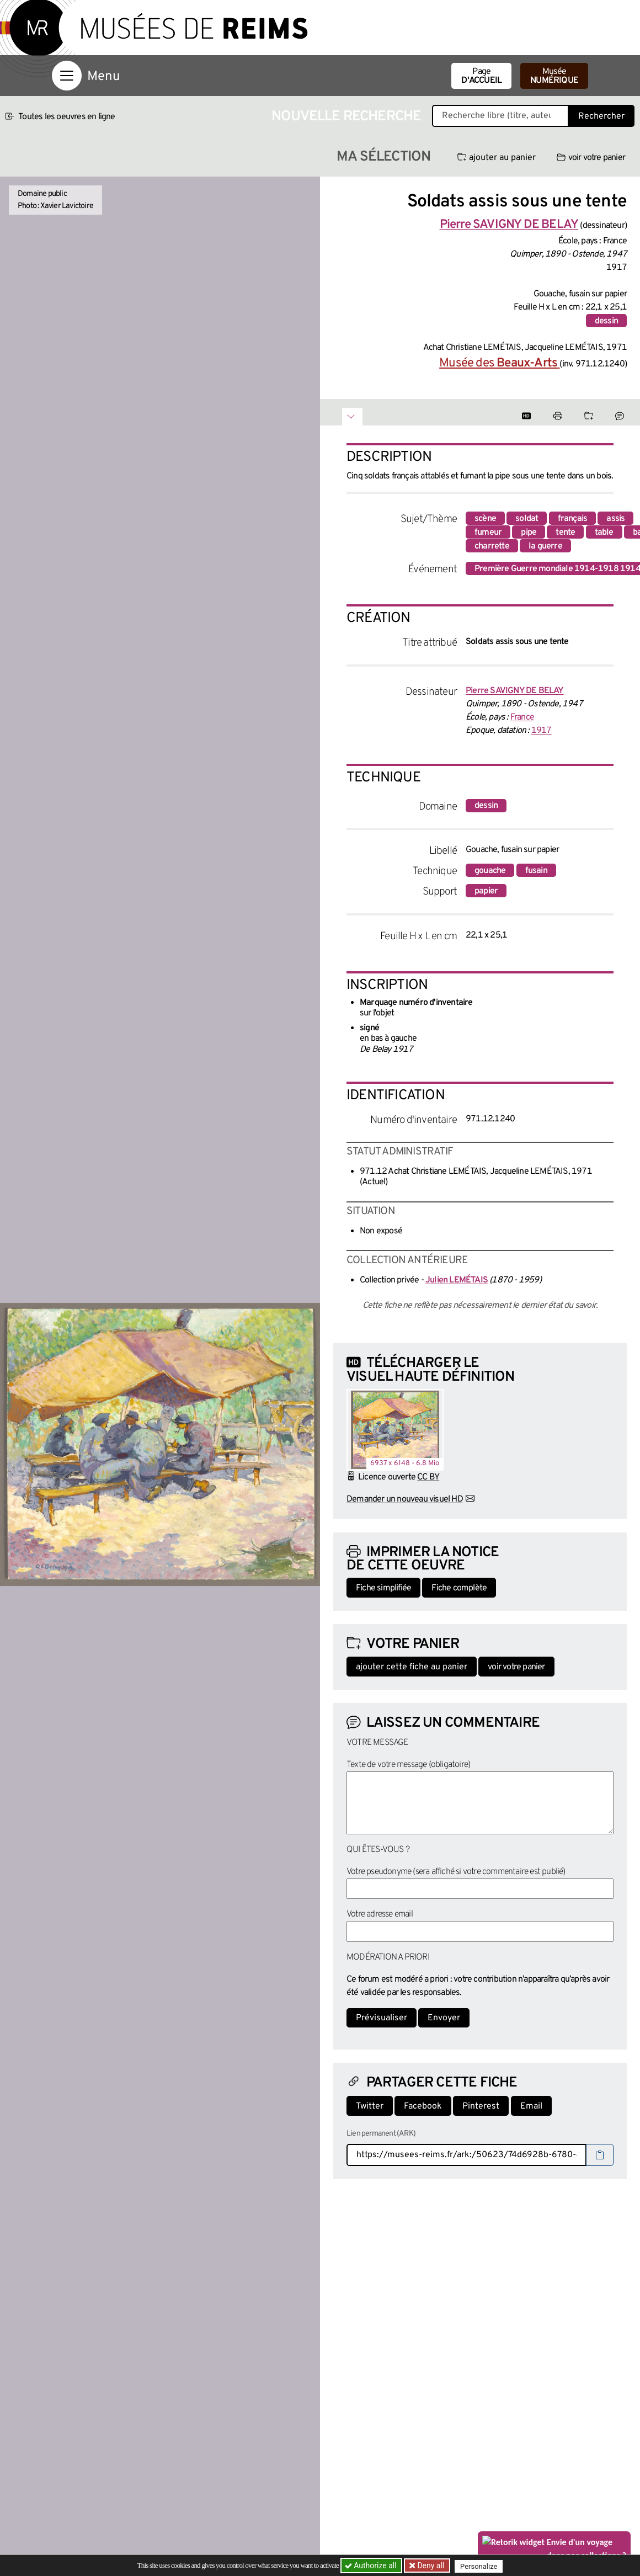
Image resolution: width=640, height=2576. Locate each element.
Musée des (499, 363)
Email (531, 2106)
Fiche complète (459, 1588)
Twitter (369, 2106)
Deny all (431, 2565)
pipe (528, 532)
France (522, 717)
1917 (541, 730)
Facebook (423, 2106)
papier (486, 891)
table (604, 532)
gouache (489, 870)
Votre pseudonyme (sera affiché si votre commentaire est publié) (456, 1871)
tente (565, 532)
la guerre (545, 546)
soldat (526, 518)
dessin (606, 321)
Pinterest (480, 2106)
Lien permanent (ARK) (380, 2133)
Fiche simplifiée (383, 1588)
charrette (491, 546)
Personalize (481, 2566)
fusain (536, 870)
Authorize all (371, 2565)
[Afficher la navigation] (67, 76)
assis (615, 518)
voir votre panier (591, 157)
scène (485, 518)
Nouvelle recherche (346, 117)
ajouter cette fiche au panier (411, 1667)
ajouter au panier (496, 157)
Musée (554, 76)
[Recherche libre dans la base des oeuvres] (500, 116)
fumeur (488, 532)
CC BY (428, 1477)
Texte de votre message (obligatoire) (408, 1764)
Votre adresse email (379, 1914)
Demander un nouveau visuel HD (404, 1499)
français (573, 518)
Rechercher (601, 116)
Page (481, 76)
